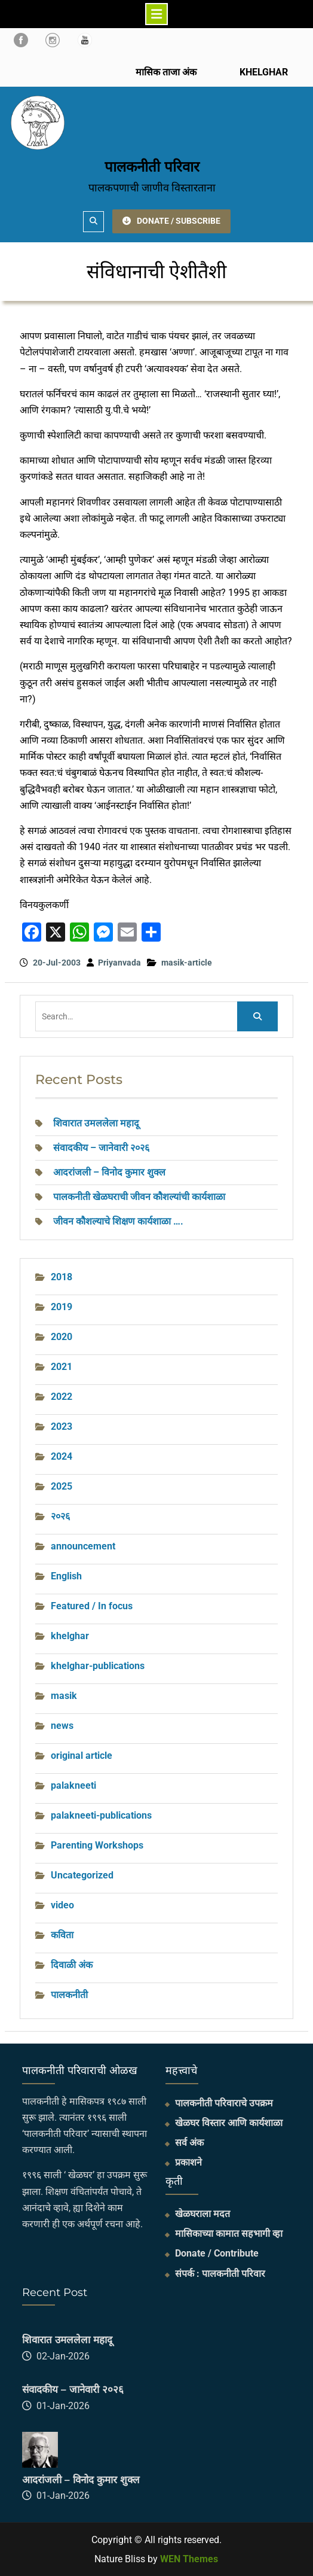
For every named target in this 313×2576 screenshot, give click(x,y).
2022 (61, 1396)
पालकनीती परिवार (152, 166)
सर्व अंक (189, 2142)
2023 (61, 1426)
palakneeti (73, 1785)
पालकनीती (69, 1994)
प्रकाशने (188, 2162)
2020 (61, 1336)
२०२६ (60, 1516)
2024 (61, 1456)
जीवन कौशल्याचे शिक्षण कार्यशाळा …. (118, 1221)
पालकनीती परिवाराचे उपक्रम (224, 2103)
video (62, 1905)
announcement (83, 1546)
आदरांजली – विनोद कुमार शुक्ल (109, 1172)
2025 (61, 1486)
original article (81, 1755)
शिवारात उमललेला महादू (96, 1123)
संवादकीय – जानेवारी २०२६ (101, 1147)
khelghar (70, 1636)
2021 (61, 1366)
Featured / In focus (92, 1606)
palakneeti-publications (101, 1815)
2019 (61, 1307)
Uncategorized (82, 1875)
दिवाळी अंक (72, 1965)
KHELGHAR (262, 72)
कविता (62, 1935)
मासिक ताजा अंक (166, 72)
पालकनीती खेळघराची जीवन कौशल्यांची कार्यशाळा (139, 1196)
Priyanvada (119, 962)
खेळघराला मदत (202, 2213)
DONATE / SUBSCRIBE (171, 221)
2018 (61, 1277)
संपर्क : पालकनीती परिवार (220, 2273)
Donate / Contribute (217, 2253)
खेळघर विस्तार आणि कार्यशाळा (229, 2123)
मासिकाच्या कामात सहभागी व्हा (229, 2233)
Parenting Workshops (97, 1845)
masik (64, 1695)
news (62, 1725)
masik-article (186, 962)
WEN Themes (189, 2559)
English (66, 1576)
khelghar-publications (98, 1665)
